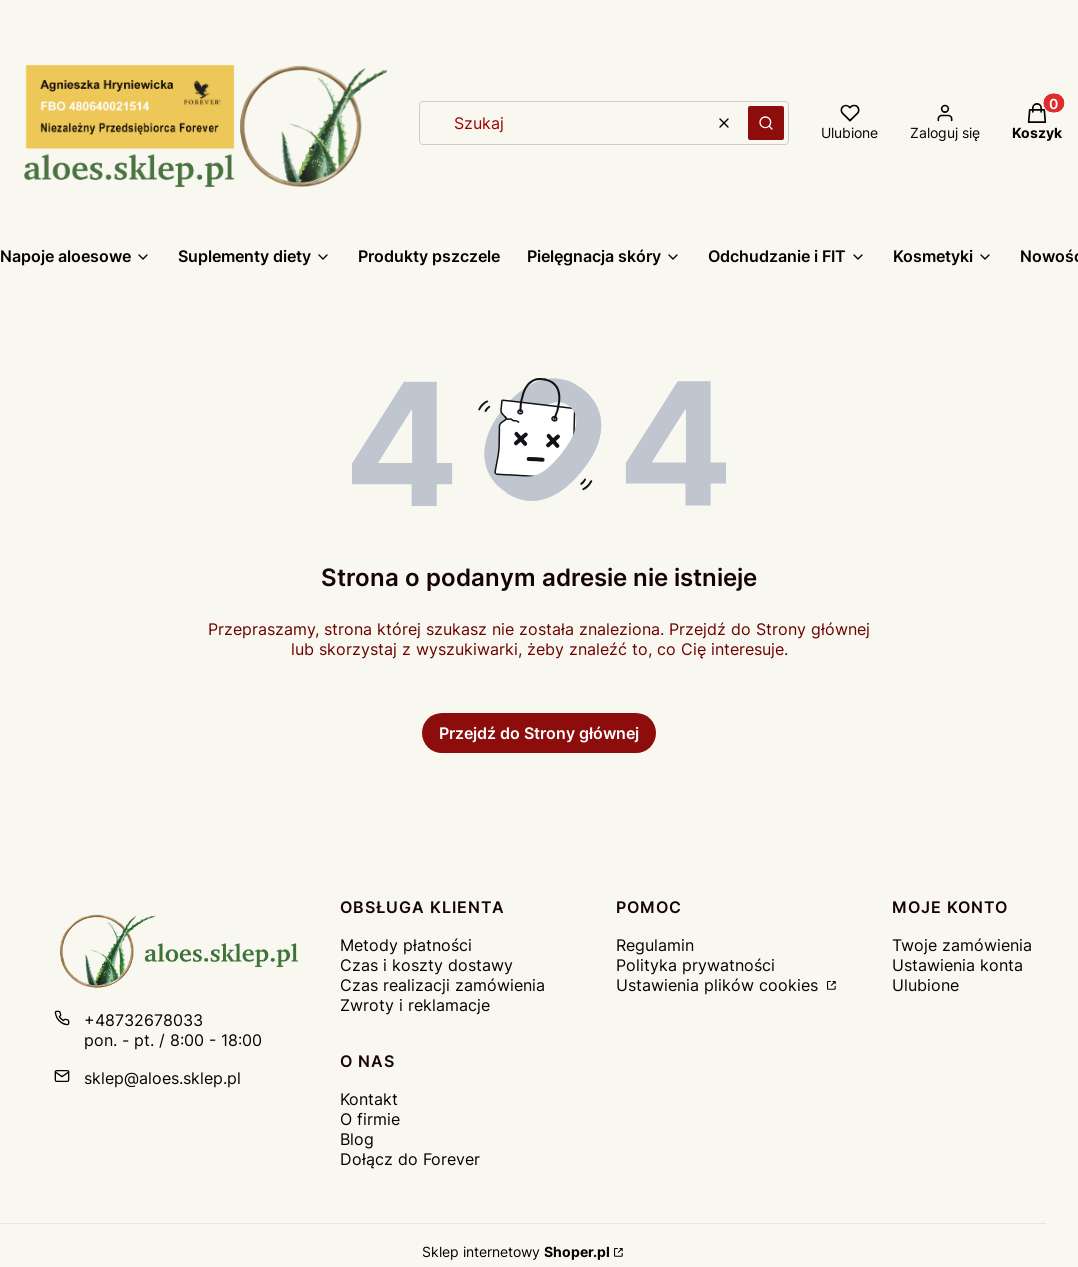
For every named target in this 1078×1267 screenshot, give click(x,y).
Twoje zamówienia (962, 945)
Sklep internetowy (516, 1251)
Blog (357, 1139)
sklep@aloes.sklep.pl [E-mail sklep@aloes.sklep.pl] (162, 1078)
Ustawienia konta (957, 965)
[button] (766, 123)
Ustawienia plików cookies (719, 985)
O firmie (370, 1119)
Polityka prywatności (695, 965)
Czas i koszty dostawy (426, 965)
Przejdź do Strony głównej (539, 733)
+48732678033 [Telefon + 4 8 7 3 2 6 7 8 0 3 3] (143, 1020)
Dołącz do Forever (410, 1159)
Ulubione (925, 985)
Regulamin (655, 945)
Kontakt (369, 1099)
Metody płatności (406, 945)
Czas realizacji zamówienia (442, 985)
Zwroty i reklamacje (415, 1005)
